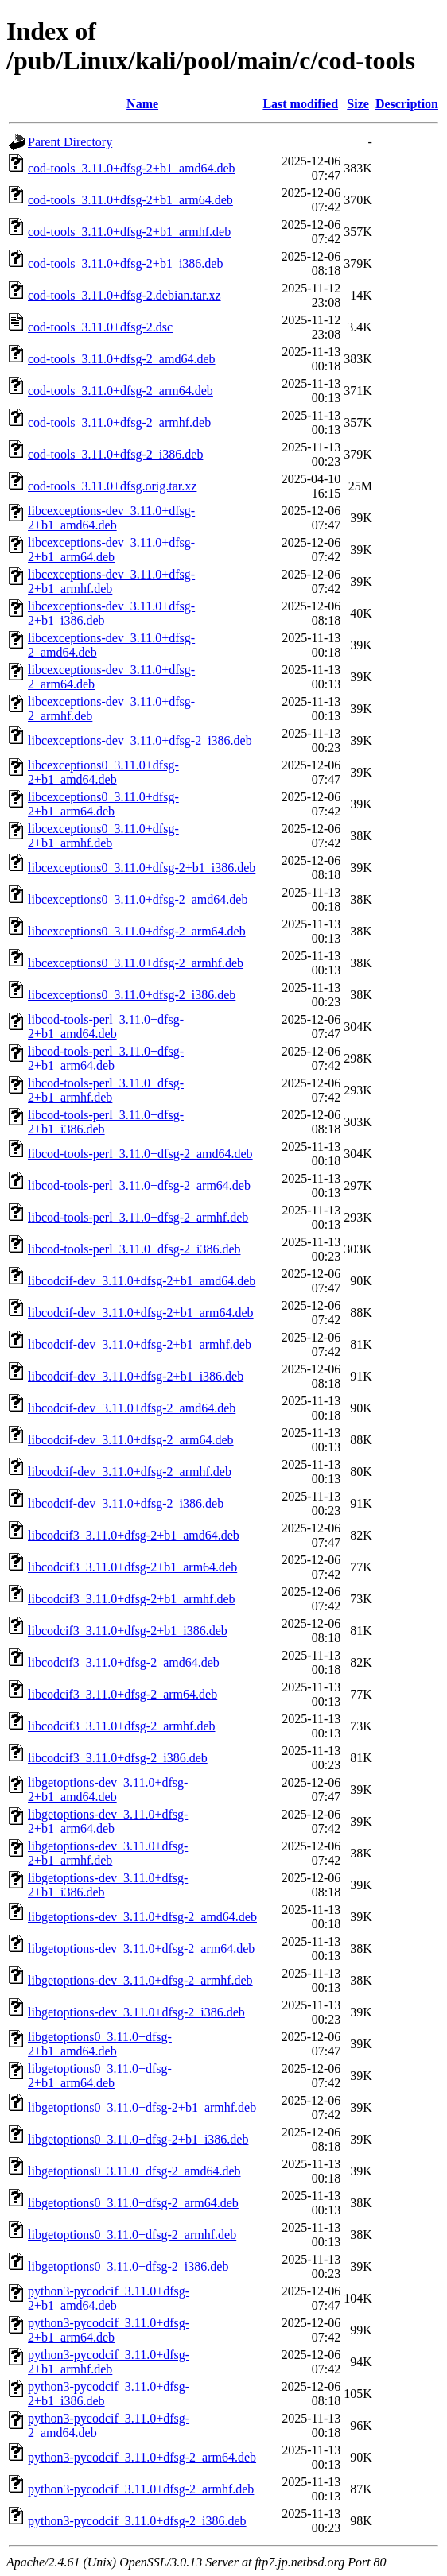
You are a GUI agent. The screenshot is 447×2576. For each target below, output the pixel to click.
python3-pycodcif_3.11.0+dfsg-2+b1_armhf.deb (108, 2362)
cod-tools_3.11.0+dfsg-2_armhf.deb (119, 422)
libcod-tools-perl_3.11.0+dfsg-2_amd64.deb (140, 1153)
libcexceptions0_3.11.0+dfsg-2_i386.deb (131, 994)
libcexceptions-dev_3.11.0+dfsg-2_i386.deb (140, 740)
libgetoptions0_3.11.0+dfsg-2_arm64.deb (133, 2203)
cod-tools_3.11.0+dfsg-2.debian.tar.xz (124, 295)
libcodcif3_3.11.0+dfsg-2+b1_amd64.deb (133, 1535)
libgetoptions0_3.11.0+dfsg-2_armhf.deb (132, 2234)
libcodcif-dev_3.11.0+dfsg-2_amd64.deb (131, 1408)
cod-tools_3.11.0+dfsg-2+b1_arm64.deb (130, 200)
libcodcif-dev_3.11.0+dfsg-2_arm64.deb (131, 1440)
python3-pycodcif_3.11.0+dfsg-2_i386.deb (137, 2521)
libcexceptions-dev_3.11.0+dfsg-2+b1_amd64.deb (111, 518)
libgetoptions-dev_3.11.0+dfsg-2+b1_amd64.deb (108, 1789)
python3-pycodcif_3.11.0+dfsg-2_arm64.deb (142, 2457)
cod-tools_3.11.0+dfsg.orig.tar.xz (112, 486)
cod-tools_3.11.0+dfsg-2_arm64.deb (120, 390)
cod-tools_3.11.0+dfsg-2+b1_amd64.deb (131, 168)
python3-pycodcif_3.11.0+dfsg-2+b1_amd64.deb (108, 2298)
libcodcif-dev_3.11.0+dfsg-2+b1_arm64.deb (141, 1312)
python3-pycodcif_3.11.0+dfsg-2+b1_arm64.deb (108, 2330)
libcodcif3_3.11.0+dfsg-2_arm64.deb (122, 1694)
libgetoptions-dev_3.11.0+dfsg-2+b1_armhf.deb (108, 1853)
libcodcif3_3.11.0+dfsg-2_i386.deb (118, 1757)
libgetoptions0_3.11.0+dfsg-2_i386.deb (128, 2266)
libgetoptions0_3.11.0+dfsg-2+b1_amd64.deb (100, 2044)
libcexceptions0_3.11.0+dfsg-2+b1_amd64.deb (103, 772)
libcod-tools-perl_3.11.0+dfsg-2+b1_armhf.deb (106, 1090)
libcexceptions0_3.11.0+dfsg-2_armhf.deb (135, 963)
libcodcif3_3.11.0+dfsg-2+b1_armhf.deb (131, 1599)
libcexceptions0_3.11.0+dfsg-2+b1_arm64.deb (103, 804)
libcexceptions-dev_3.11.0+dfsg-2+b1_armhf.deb (111, 581)
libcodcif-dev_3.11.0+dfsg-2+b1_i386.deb (135, 1376)
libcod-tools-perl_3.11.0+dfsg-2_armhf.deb (138, 1217)
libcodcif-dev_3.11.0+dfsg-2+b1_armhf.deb (139, 1344)
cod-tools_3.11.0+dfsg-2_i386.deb (115, 454)
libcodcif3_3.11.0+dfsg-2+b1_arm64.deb (132, 1567)
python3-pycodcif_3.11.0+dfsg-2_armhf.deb (141, 2489)
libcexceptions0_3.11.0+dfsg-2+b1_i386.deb (141, 867)
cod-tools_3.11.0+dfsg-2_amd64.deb (122, 359)
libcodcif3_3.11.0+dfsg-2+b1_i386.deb (127, 1630)
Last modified (300, 103)
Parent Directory (70, 142)
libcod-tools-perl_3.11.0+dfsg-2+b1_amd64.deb (106, 1026)
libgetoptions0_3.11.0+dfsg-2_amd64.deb (134, 2171)
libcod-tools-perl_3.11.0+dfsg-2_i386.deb (134, 1249)
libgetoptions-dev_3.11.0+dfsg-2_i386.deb (136, 2012)
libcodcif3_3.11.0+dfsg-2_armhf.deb (121, 1726)
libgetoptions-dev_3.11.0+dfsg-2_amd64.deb (142, 1916)
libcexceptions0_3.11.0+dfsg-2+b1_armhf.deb (103, 836)
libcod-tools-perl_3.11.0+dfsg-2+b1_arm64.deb (106, 1058)
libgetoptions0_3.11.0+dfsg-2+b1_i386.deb (138, 2139)
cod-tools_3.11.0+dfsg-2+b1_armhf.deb (129, 231)
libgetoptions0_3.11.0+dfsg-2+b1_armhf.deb (142, 2107)
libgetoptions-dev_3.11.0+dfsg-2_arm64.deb (141, 1948)
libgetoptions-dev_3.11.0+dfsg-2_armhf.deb (140, 1980)
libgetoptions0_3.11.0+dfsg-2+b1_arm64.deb (100, 2076)
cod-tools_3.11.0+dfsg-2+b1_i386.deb (125, 263)
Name (142, 103)
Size (358, 103)
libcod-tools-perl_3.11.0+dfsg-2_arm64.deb (139, 1185)
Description (406, 103)
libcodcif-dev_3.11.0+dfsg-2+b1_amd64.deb (141, 1281)
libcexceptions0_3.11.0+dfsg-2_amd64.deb (137, 899)
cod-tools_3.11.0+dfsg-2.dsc (100, 327)
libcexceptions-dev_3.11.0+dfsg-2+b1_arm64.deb (111, 550)
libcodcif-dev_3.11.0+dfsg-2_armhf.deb (129, 1471)
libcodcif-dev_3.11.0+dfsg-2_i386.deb (126, 1503)
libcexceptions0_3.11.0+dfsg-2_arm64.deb (137, 931)
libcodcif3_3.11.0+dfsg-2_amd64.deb (124, 1662)
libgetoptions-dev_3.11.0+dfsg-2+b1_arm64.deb (108, 1821)
